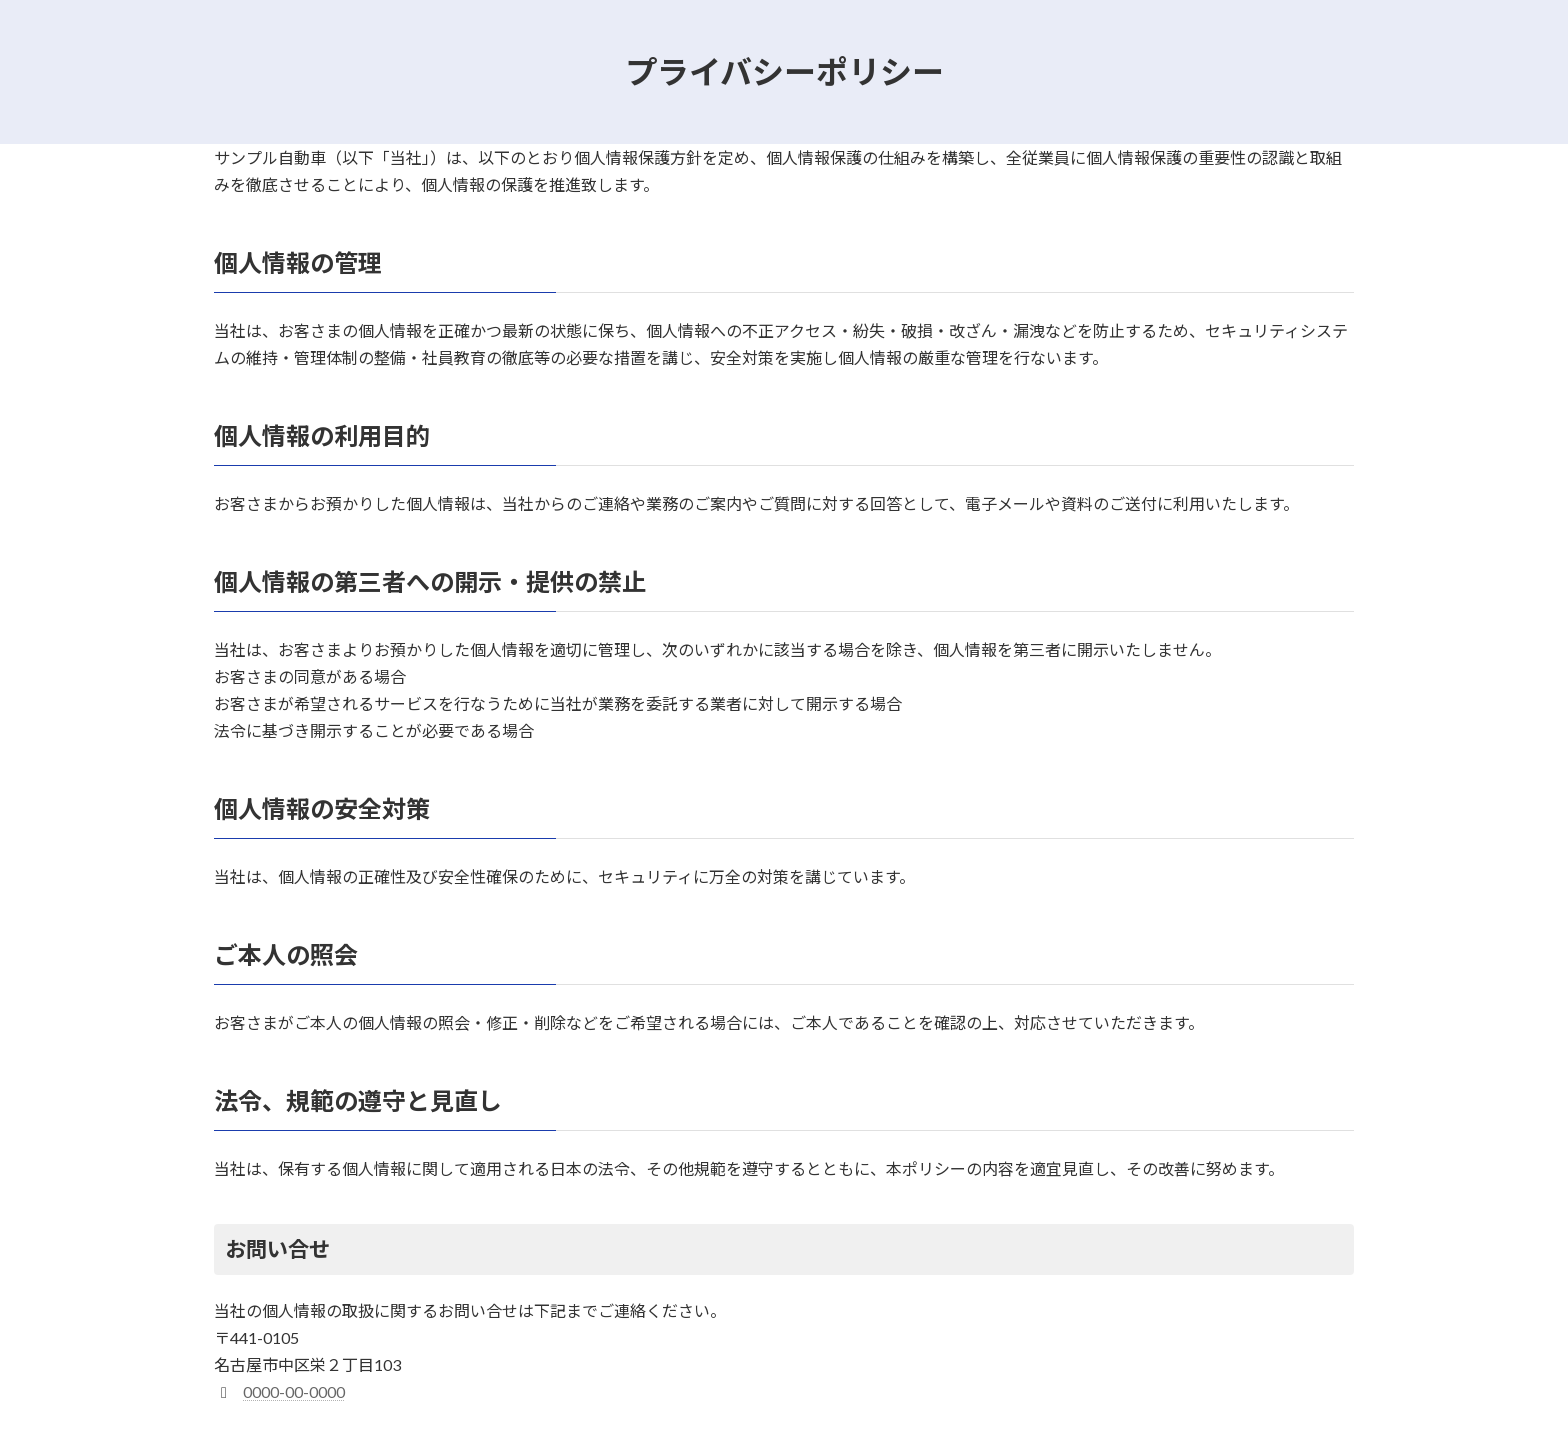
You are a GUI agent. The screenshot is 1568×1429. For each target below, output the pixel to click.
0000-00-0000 (294, 1391)
